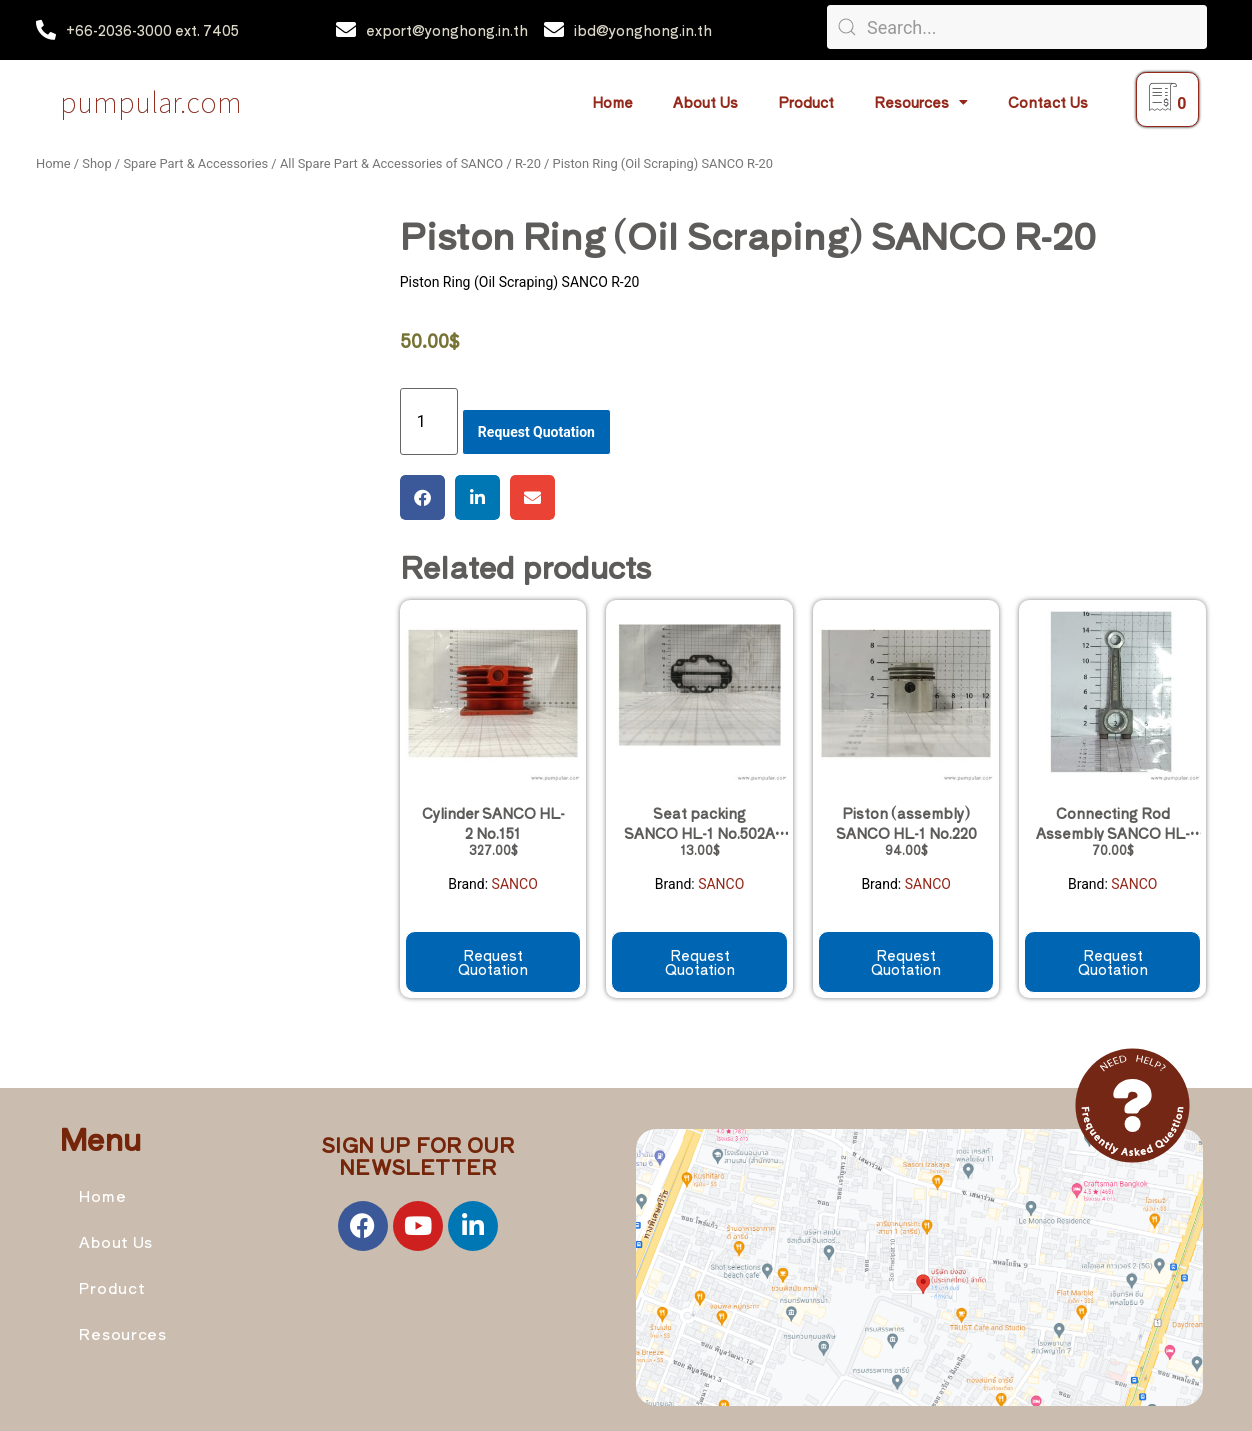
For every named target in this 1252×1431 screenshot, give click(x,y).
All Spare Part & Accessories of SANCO (391, 163)
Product (806, 102)
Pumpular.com (151, 102)
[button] (422, 497)
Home (612, 102)
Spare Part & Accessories (195, 163)
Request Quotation (536, 432)
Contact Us (1048, 102)
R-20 (528, 163)
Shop (96, 163)
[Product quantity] (429, 421)
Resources (921, 102)
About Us (705, 102)
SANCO (515, 884)
